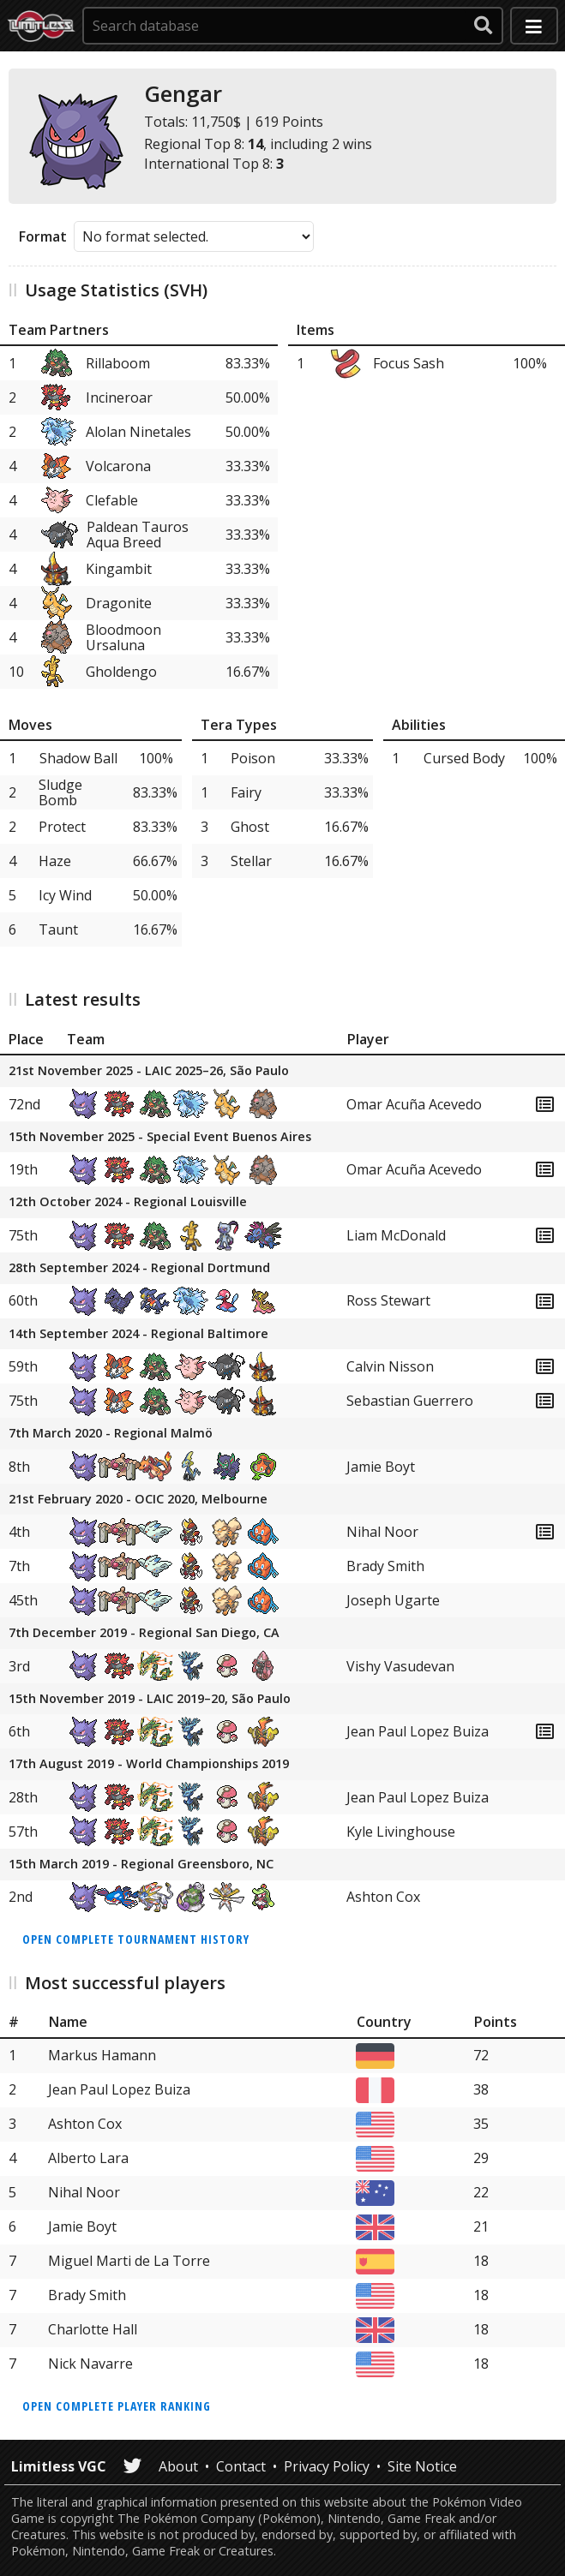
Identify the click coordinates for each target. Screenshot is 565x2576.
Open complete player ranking (116, 2406)
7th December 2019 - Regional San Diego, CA (144, 1633)
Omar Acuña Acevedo (414, 1104)
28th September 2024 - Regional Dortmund (139, 1268)
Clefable (112, 500)
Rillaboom (118, 363)
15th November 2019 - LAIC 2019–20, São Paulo (150, 1699)
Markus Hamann (102, 2055)
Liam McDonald (396, 1235)
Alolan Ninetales (138, 431)
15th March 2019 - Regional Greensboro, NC (141, 1864)
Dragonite (119, 603)
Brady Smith (385, 1566)
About (178, 2466)
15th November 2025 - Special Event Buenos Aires (160, 1137)
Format (43, 236)
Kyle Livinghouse (400, 1831)
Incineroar (119, 397)
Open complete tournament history (135, 1939)
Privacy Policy (327, 2466)
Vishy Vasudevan (400, 1666)
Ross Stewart (388, 1300)
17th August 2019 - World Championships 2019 (149, 1764)
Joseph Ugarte (393, 1600)
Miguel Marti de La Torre (129, 2260)
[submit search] (484, 26)
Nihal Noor (382, 1531)
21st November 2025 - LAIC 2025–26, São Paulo (149, 1071)
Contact (241, 2466)
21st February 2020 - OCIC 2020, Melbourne (138, 1499)
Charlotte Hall (92, 2329)
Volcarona (118, 466)
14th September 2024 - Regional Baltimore (138, 1334)
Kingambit (119, 568)
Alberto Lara (88, 2158)
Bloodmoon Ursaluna (123, 637)
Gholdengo (121, 671)
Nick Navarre (90, 2363)
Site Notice (422, 2466)
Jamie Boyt (380, 1466)
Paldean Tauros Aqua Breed (138, 534)
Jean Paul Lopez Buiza (417, 1731)
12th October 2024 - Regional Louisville (128, 1202)
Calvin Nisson (390, 1366)
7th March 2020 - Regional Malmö (111, 1433)
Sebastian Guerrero (409, 1400)
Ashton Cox (383, 1896)
